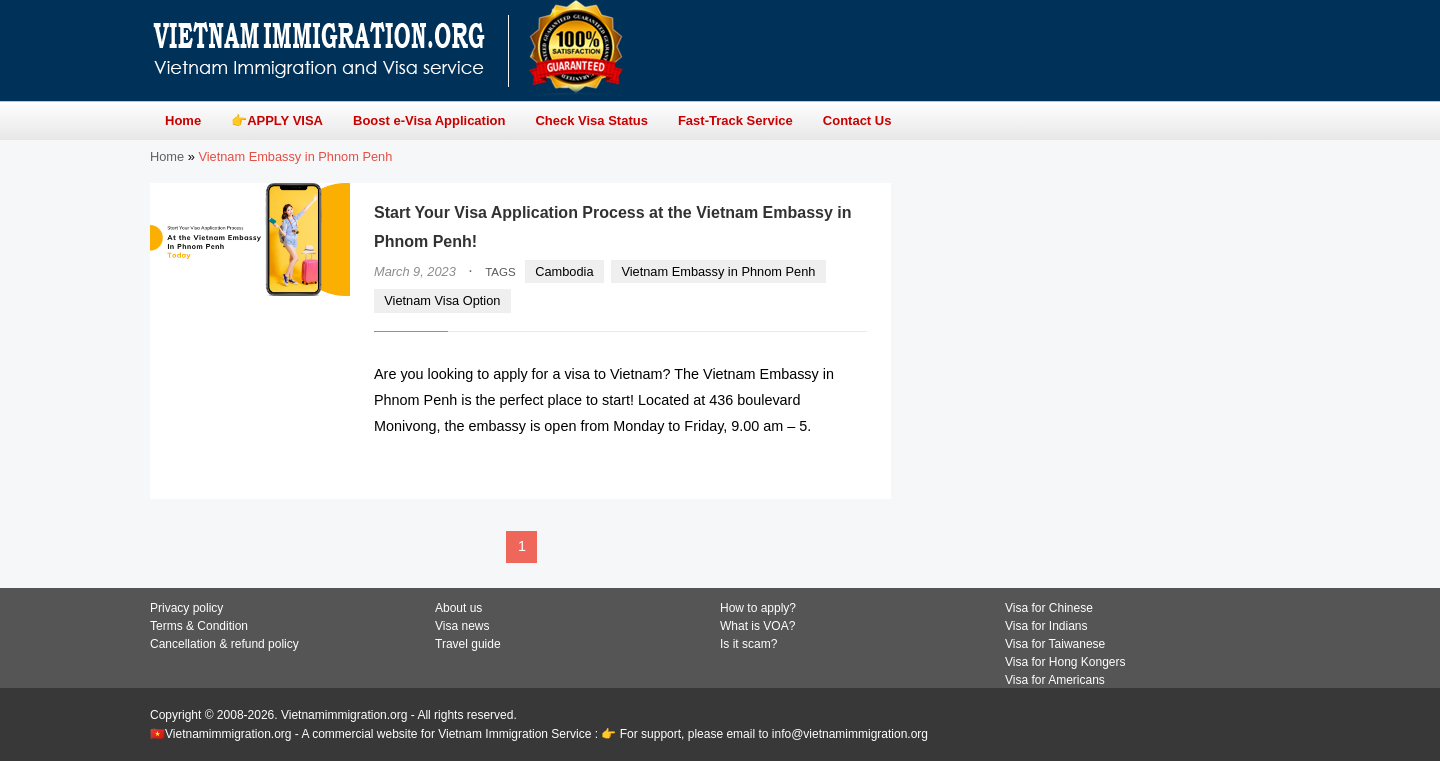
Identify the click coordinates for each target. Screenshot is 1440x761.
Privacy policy (186, 608)
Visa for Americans (1055, 680)
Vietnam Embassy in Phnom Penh (718, 271)
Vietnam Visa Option (442, 300)
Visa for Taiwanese (1055, 644)
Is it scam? (748, 644)
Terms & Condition (199, 626)
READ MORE (806, 465)
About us (458, 608)
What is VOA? (757, 626)
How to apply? (758, 608)
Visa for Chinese (1049, 608)
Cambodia (564, 271)
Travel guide (468, 644)
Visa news (462, 626)
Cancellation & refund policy (224, 644)
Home (167, 156)
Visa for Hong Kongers (1065, 662)
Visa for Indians (1046, 626)
